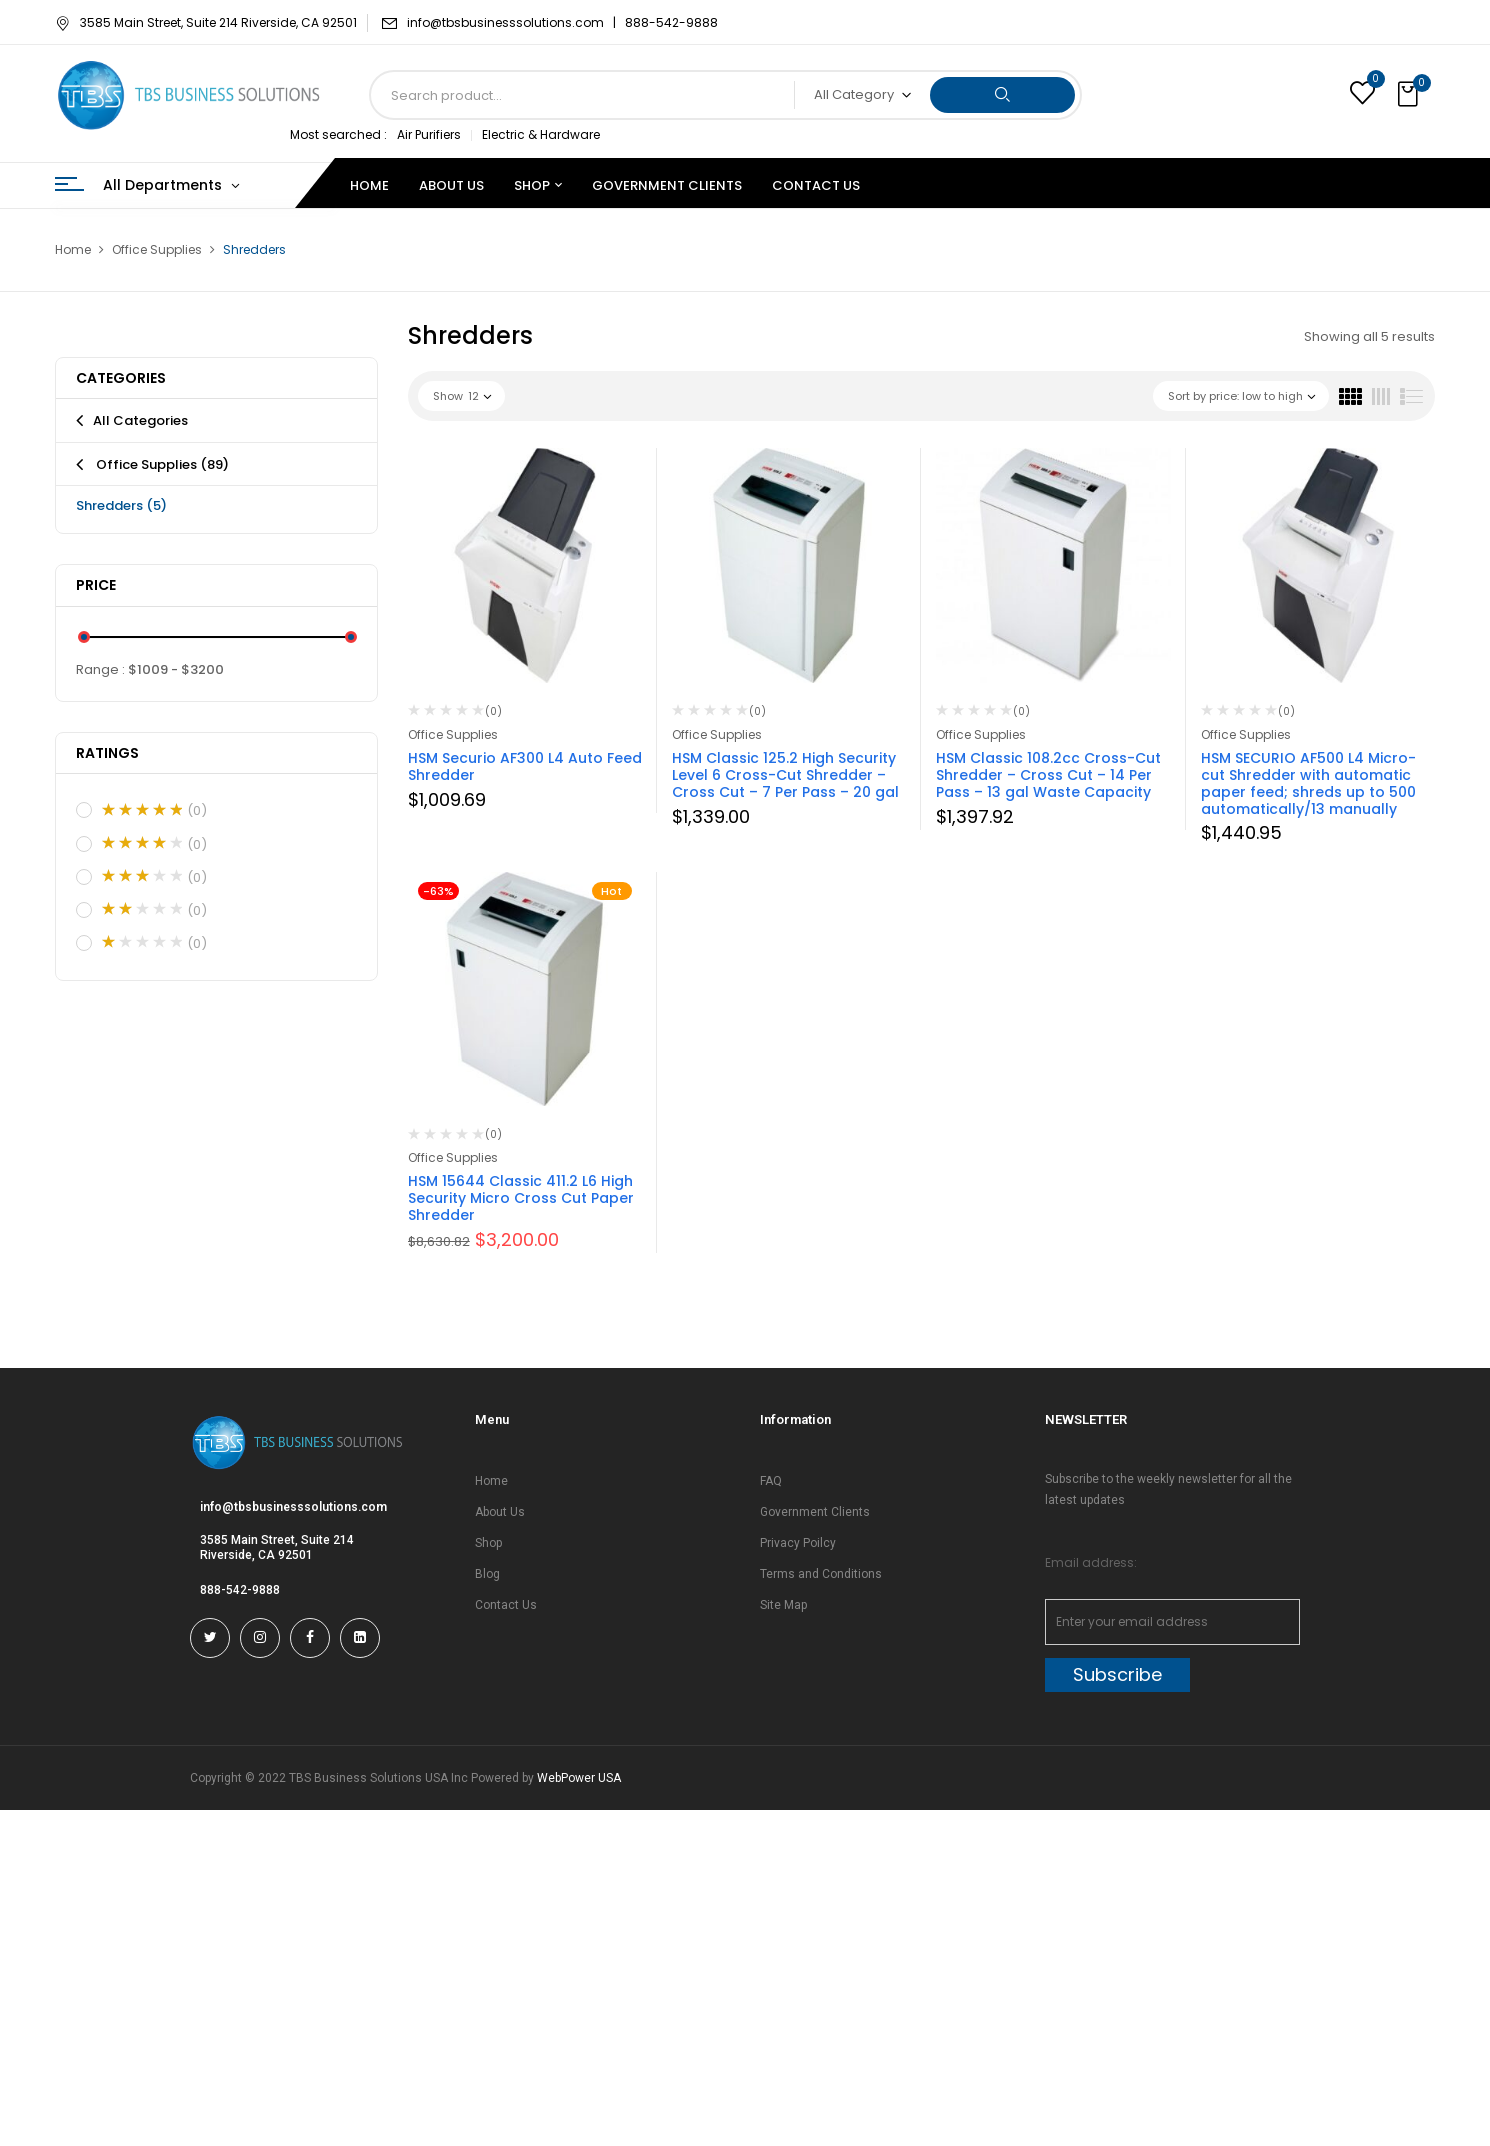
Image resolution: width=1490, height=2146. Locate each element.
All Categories (140, 420)
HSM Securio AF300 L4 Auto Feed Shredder (525, 766)
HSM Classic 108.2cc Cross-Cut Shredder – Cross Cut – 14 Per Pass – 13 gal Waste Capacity (1048, 775)
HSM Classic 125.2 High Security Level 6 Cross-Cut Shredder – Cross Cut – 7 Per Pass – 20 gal (785, 775)
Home (73, 249)
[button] (1410, 95)
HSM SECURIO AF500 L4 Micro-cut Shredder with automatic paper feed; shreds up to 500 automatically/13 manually (1308, 783)
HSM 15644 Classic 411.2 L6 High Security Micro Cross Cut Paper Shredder (521, 1198)
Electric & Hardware (541, 134)
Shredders (121, 505)
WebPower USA (579, 1778)
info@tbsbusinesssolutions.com (293, 1507)
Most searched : (338, 134)
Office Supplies (157, 249)
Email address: (1091, 1562)
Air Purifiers (429, 134)
